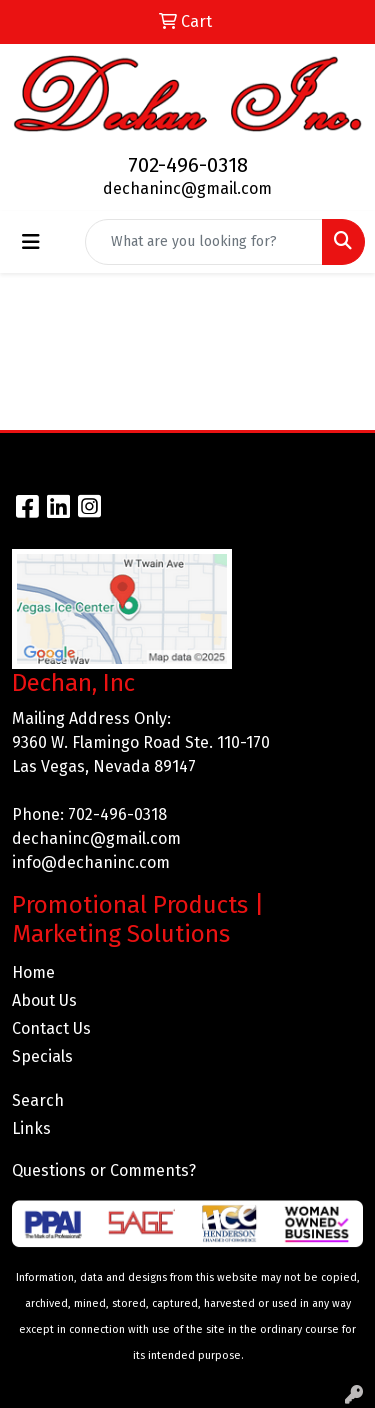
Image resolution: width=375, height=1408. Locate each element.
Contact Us (51, 1028)
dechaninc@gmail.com (187, 188)
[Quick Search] (204, 242)
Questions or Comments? (104, 1170)
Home (33, 972)
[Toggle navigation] (31, 242)
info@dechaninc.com (91, 862)
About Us (44, 1000)
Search (38, 1100)
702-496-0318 (188, 165)
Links (31, 1128)
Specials (42, 1056)
